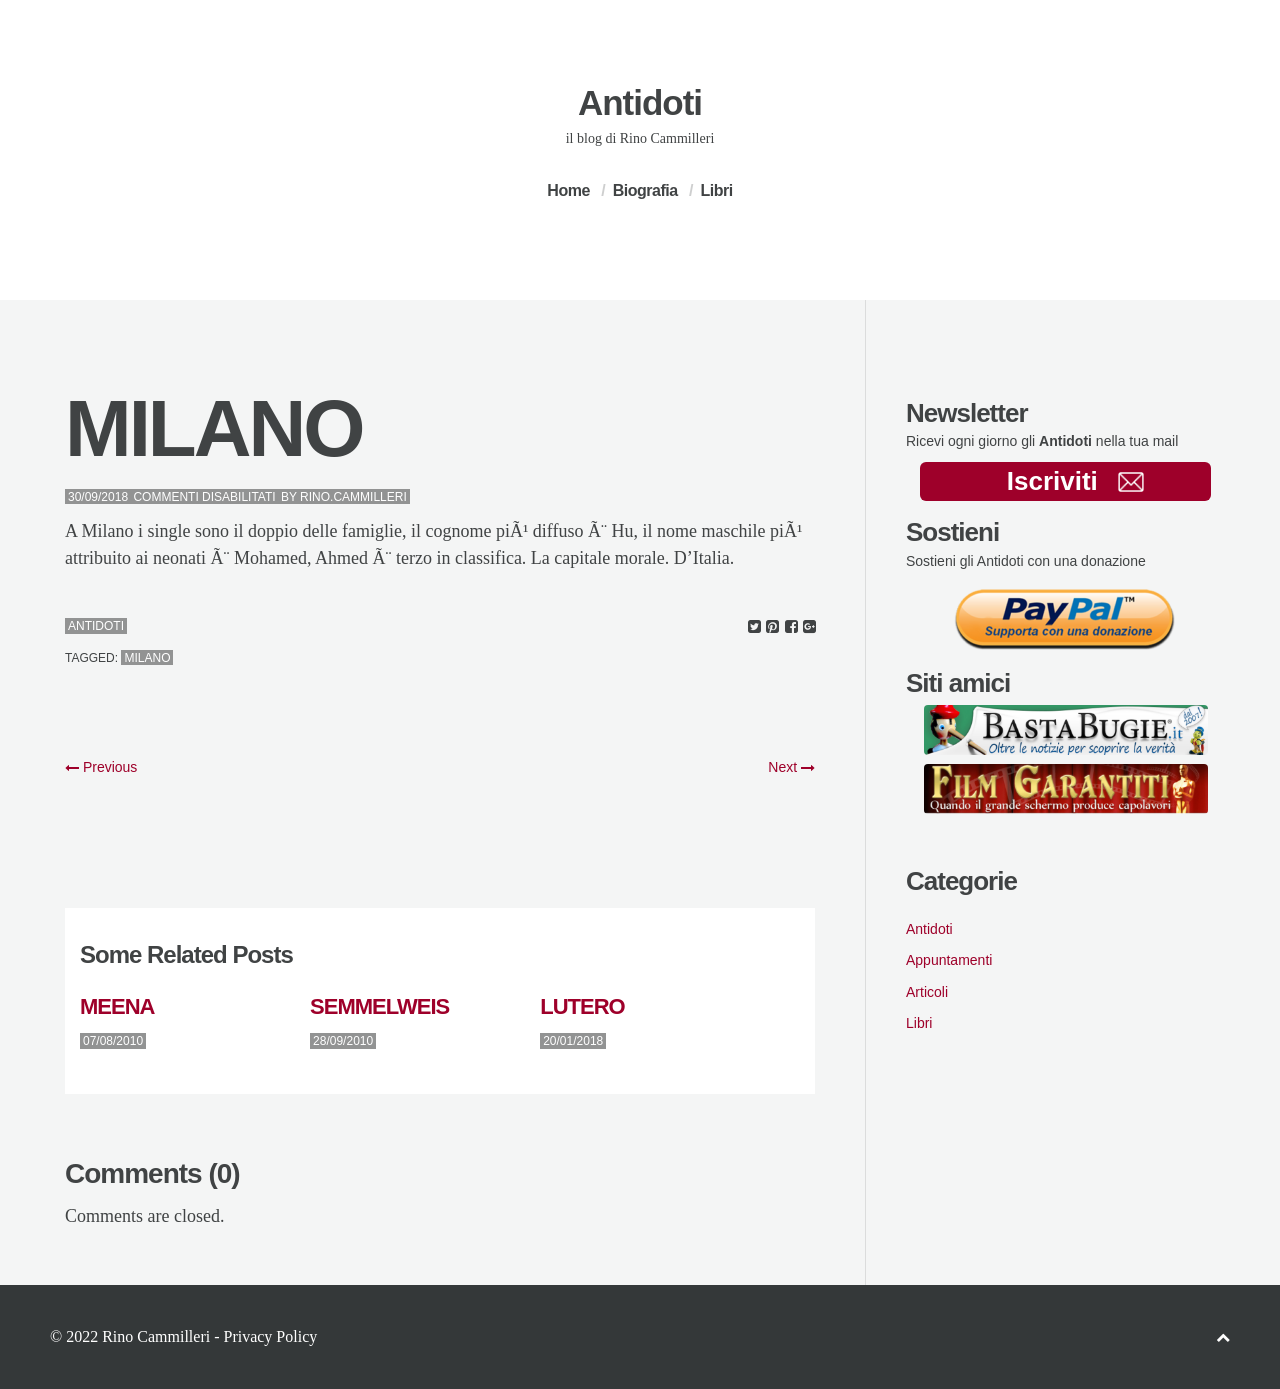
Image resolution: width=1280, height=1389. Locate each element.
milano (147, 658)
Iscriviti (1075, 481)
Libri (716, 190)
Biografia (645, 190)
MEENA (117, 1006)
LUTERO (582, 1006)
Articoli (927, 992)
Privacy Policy (270, 1336)
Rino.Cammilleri (353, 497)
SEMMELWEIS (379, 1006)
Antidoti (640, 102)
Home (568, 190)
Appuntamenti (949, 960)
